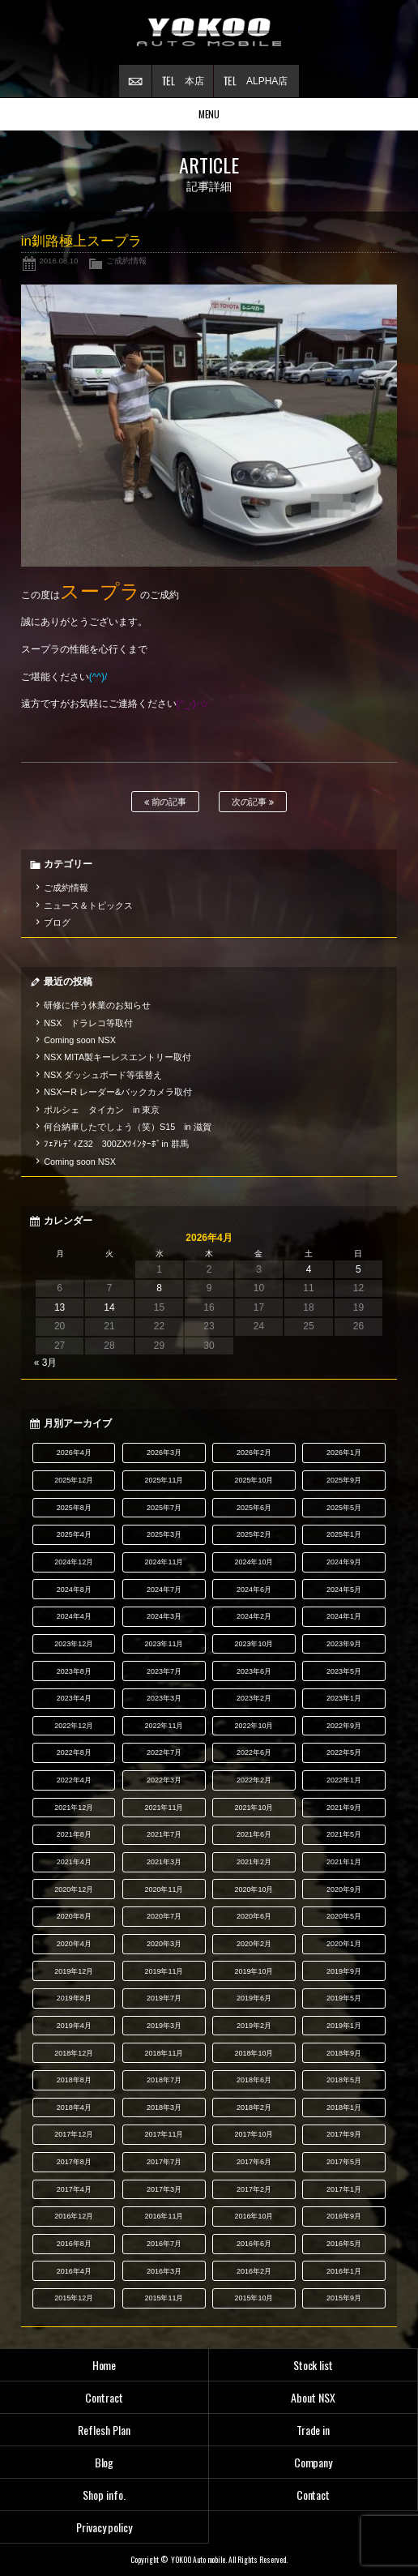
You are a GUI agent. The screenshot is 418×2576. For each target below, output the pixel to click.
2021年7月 (164, 1834)
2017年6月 (254, 2162)
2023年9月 (343, 1644)
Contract (104, 2397)
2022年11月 (163, 1726)
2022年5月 (343, 1752)
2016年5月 (343, 2244)
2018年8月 (74, 2080)
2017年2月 (254, 2189)
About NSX (313, 2397)
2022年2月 (254, 1780)
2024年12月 (73, 1562)
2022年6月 (254, 1752)
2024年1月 (343, 1616)
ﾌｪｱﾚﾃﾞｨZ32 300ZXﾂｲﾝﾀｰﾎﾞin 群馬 (116, 1144)
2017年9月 (343, 2134)
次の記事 (253, 802)
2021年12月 (73, 1808)
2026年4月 (74, 1452)
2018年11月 (163, 2053)
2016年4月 (74, 2271)
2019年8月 (74, 1998)
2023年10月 (254, 1644)
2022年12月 (73, 1726)
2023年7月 (164, 1671)
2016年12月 (73, 2216)
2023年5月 (343, 1671)
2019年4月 (74, 2026)
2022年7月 (164, 1752)
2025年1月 (343, 1534)
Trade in (313, 2429)
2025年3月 (164, 1534)
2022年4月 (74, 1780)
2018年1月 (343, 2107)
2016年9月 (343, 2216)
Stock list (313, 2364)
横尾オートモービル (209, 32)
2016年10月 (254, 2216)
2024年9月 (343, 1562)
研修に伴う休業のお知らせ (97, 1005)
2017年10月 (254, 2134)
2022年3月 (164, 1780)
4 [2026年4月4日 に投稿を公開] (309, 1269)
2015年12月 (73, 2298)
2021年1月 (343, 1862)
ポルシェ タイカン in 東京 (102, 1110)
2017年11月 (163, 2134)
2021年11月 (163, 1808)
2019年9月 (343, 1971)
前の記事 (165, 802)
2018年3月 (164, 2107)
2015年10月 (254, 2298)
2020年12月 (73, 1889)
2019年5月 (343, 1998)
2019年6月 (254, 1998)
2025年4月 (74, 1534)
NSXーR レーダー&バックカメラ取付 (118, 1092)
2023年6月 (254, 1671)
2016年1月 (343, 2271)
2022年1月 (343, 1780)
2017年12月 (73, 2134)
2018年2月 (254, 2107)
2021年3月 (164, 1862)
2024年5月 (343, 1589)
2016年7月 (164, 2244)
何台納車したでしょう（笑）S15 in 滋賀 (127, 1127)
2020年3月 (164, 1944)
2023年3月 (164, 1698)
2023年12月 (73, 1644)
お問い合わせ (135, 81)
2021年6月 (254, 1834)
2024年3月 (164, 1616)
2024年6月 (254, 1589)
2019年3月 (164, 2026)
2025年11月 (163, 1480)
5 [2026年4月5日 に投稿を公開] (358, 1269)
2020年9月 (343, 1889)
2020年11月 (163, 1889)
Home (104, 2364)
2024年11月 (163, 1562)
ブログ (57, 922)
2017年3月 (164, 2189)
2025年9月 (343, 1480)
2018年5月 (343, 2080)
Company (313, 2462)
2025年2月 (254, 1534)
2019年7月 (164, 1998)
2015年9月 (343, 2298)
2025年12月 (73, 1480)
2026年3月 (164, 1452)
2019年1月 (343, 2026)
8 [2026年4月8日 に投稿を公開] (159, 1288)
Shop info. (104, 2494)
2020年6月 (254, 1916)
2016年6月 (254, 2244)
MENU (209, 114)
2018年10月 (254, 2053)
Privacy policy (104, 2526)
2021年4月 (74, 1862)
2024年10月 (254, 1562)
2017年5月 (343, 2162)
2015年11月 (163, 2298)
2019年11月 (163, 1971)
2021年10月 (254, 1808)
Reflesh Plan (104, 2429)
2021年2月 (254, 1862)
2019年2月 (254, 2026)
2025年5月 (343, 1508)
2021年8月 (74, 1834)
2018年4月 (74, 2107)
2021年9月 (343, 1808)
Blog (104, 2462)
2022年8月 (74, 1752)
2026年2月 (254, 1452)
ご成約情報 (126, 260)
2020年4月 (74, 1944)
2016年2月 (254, 2271)
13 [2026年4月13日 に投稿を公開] (59, 1307)
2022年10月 (254, 1726)
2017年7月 (164, 2162)
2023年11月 (163, 1644)
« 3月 (46, 1362)
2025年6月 (254, 1508)
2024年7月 (164, 1589)
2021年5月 (343, 1834)
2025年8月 (74, 1508)
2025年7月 (164, 1508)
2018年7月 (164, 2080)
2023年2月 (254, 1698)
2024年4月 (74, 1616)
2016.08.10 (58, 260)
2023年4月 (74, 1698)
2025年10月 (254, 1480)
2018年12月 (73, 2053)
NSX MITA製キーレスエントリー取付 (117, 1057)
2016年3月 (164, 2271)
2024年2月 (254, 1616)
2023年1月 (343, 1698)
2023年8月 (74, 1671)
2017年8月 (74, 2162)
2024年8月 (74, 1589)
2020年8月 (74, 1916)
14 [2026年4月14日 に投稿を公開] (109, 1307)
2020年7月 (164, 1916)
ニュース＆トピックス (88, 905)
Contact (313, 2494)
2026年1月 (343, 1452)
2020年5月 (343, 1916)
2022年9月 (343, 1726)
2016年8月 (74, 2244)
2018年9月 (343, 2053)
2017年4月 (74, 2189)
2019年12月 (73, 1971)
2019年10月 (254, 1971)
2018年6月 (254, 2080)
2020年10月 (254, 1889)
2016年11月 (163, 2216)
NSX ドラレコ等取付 (88, 1023)
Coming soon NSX (80, 1040)
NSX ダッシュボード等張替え (103, 1075)
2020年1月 (343, 1944)
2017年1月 (343, 2189)
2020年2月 (254, 1944)
